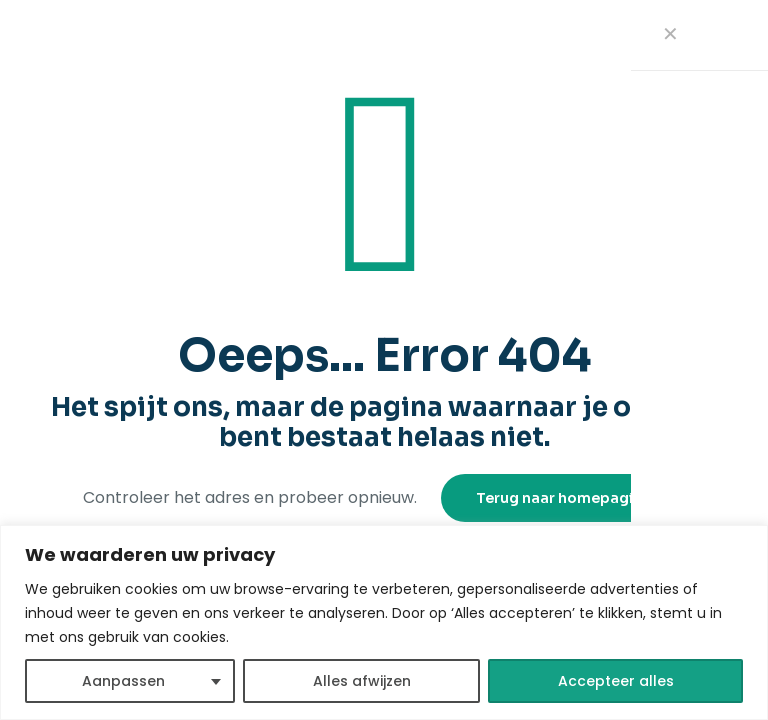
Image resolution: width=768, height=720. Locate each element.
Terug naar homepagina (563, 498)
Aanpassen (123, 681)
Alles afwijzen (362, 681)
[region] (384, 622)
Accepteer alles (616, 681)
